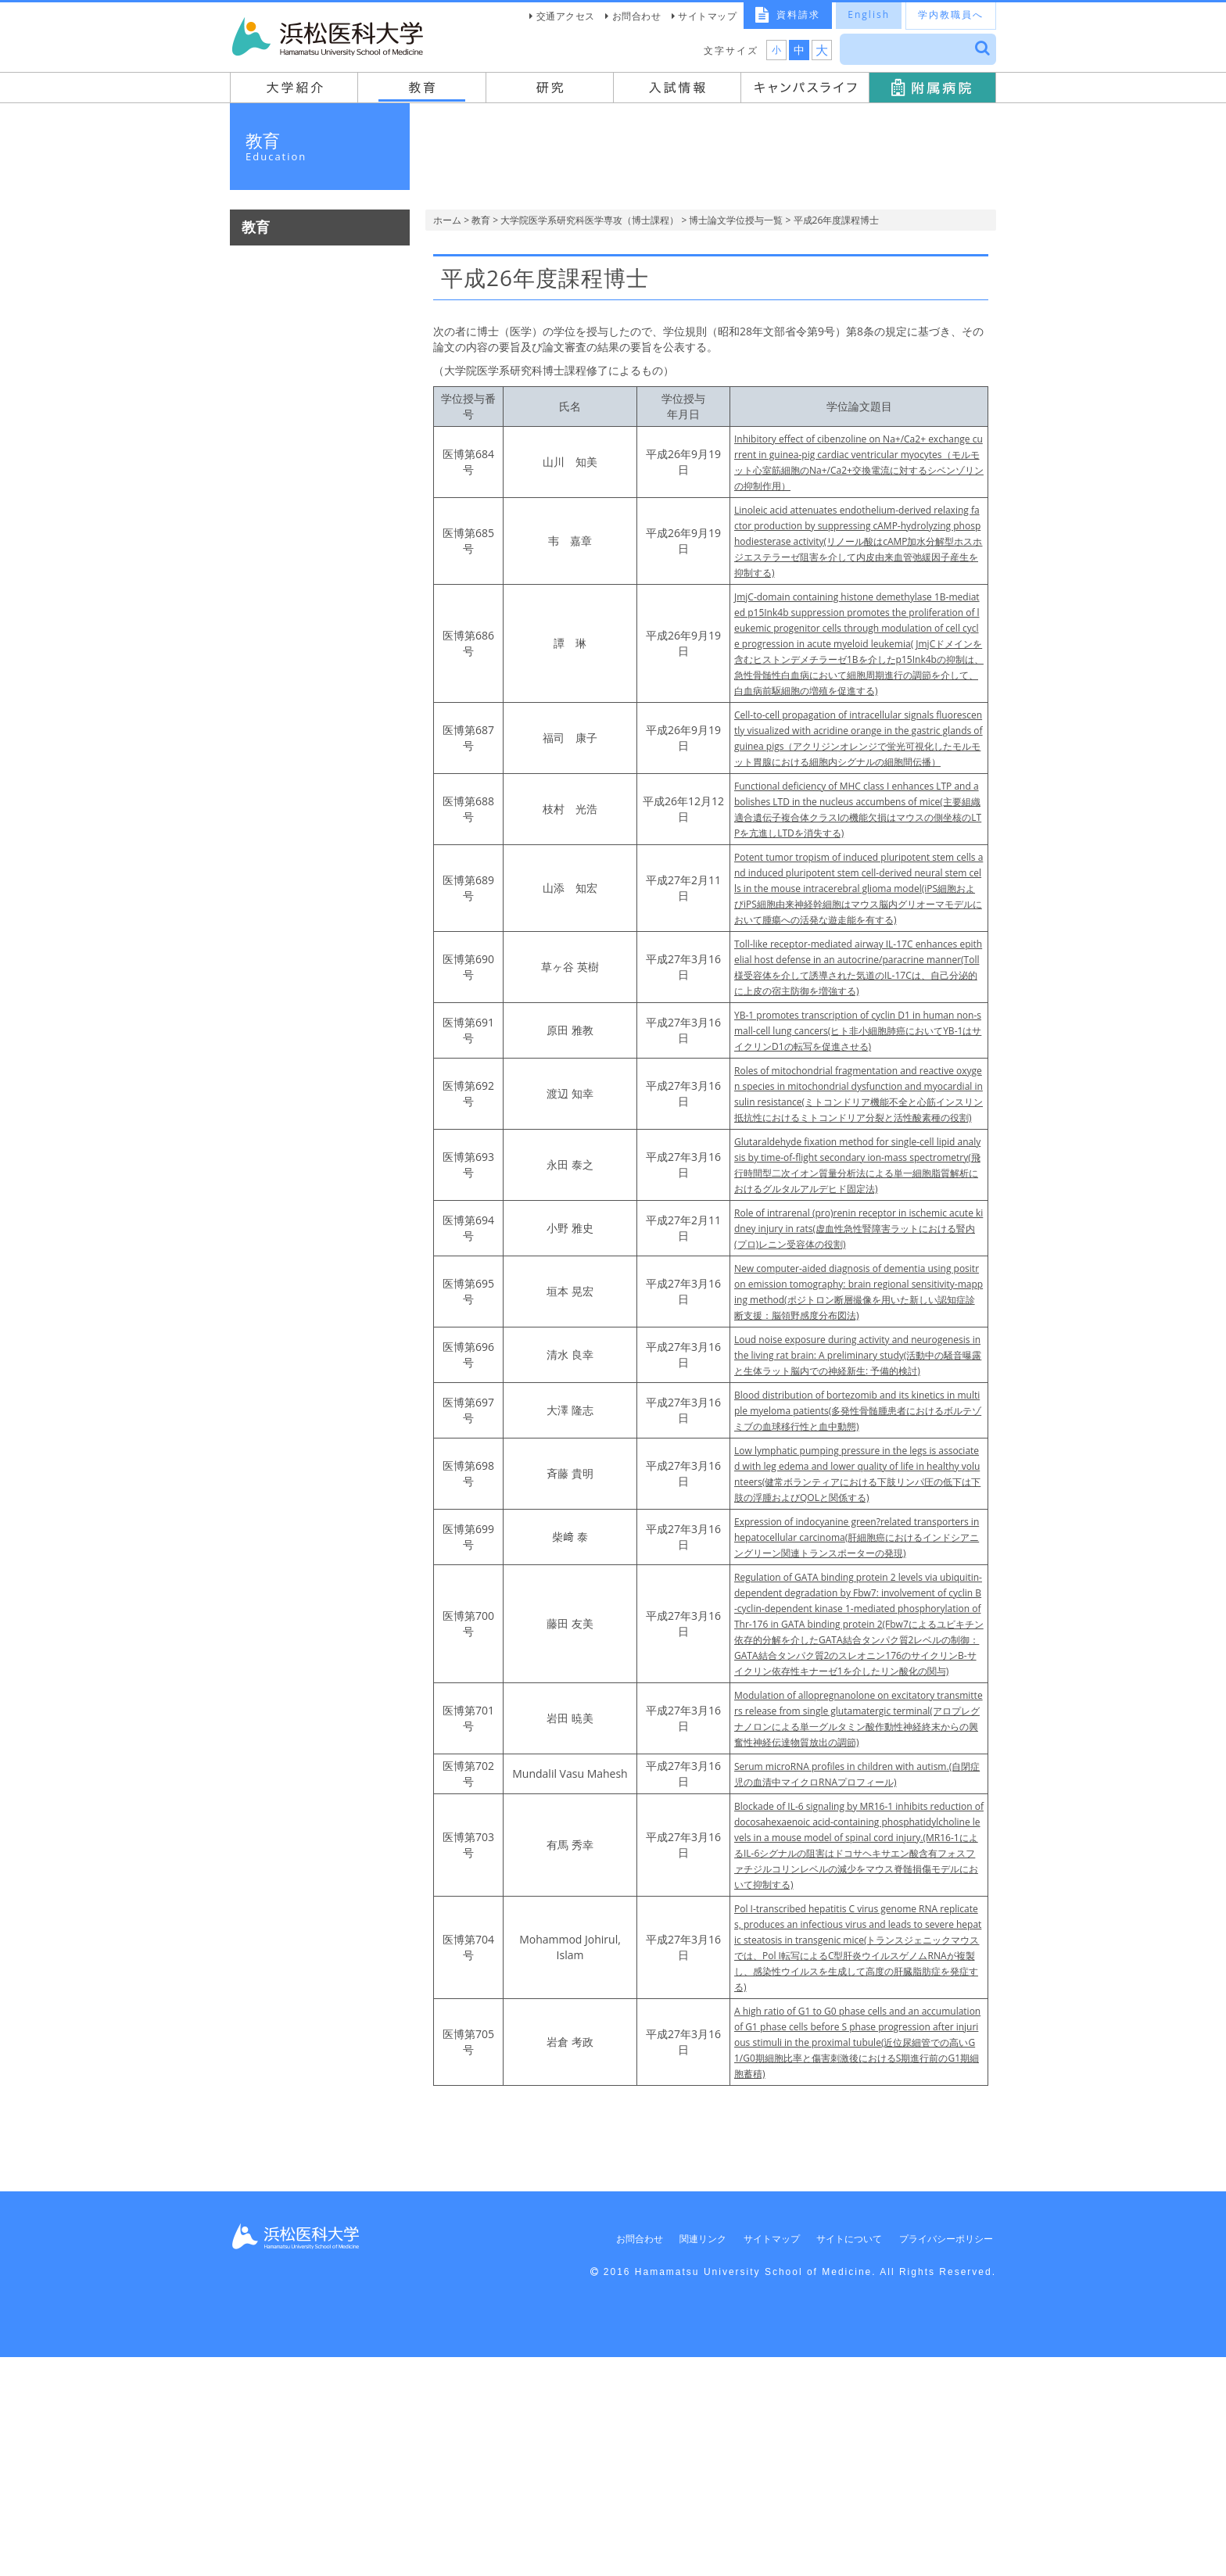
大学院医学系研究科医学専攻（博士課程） (589, 220)
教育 (480, 220)
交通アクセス (565, 16)
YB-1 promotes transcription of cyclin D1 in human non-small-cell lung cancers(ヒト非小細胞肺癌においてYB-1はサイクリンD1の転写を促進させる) (858, 1092)
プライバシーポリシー (939, 2457)
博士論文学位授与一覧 (736, 220)
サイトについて (836, 2457)
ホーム (447, 220)
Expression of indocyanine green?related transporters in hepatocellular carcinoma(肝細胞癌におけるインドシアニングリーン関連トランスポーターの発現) (859, 1685)
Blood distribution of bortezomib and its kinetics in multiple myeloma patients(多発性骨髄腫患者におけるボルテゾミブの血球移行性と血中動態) (857, 1535)
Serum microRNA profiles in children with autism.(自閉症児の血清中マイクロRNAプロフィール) (853, 1977)
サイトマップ (707, 16)
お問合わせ (636, 16)
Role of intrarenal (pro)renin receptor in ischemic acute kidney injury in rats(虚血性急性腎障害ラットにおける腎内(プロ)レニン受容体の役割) (858, 1322)
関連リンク (679, 2457)
